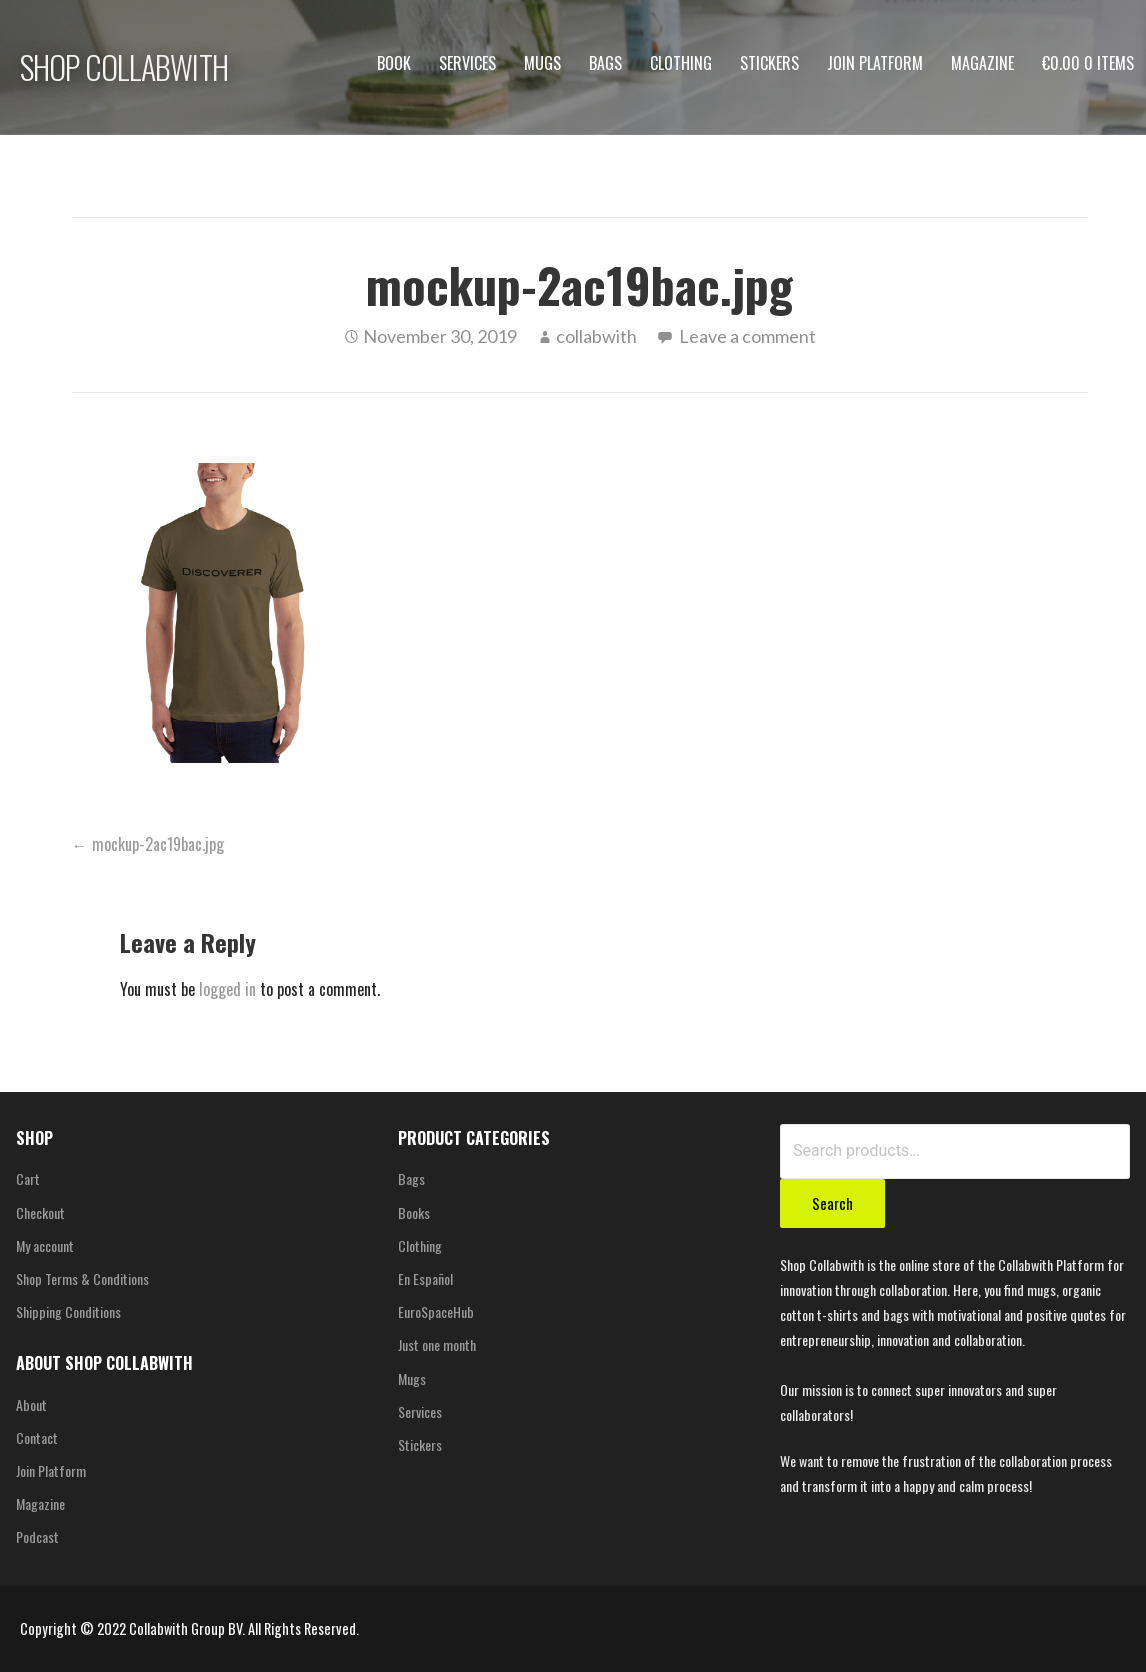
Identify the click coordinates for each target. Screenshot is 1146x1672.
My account (45, 1245)
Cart (28, 1178)
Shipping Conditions (68, 1311)
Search (832, 1203)
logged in (227, 989)
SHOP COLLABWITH (124, 66)
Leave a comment (747, 336)
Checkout (40, 1212)
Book (394, 63)
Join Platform (875, 63)
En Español (425, 1278)
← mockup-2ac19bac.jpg (148, 844)
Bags (605, 63)
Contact (37, 1437)
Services (467, 63)
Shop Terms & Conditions (82, 1278)
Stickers (769, 63)
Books (414, 1212)
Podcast (37, 1536)
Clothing (681, 63)
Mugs (542, 63)
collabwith (596, 336)
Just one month (437, 1344)
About (31, 1404)
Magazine (982, 63)
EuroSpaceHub (436, 1311)
